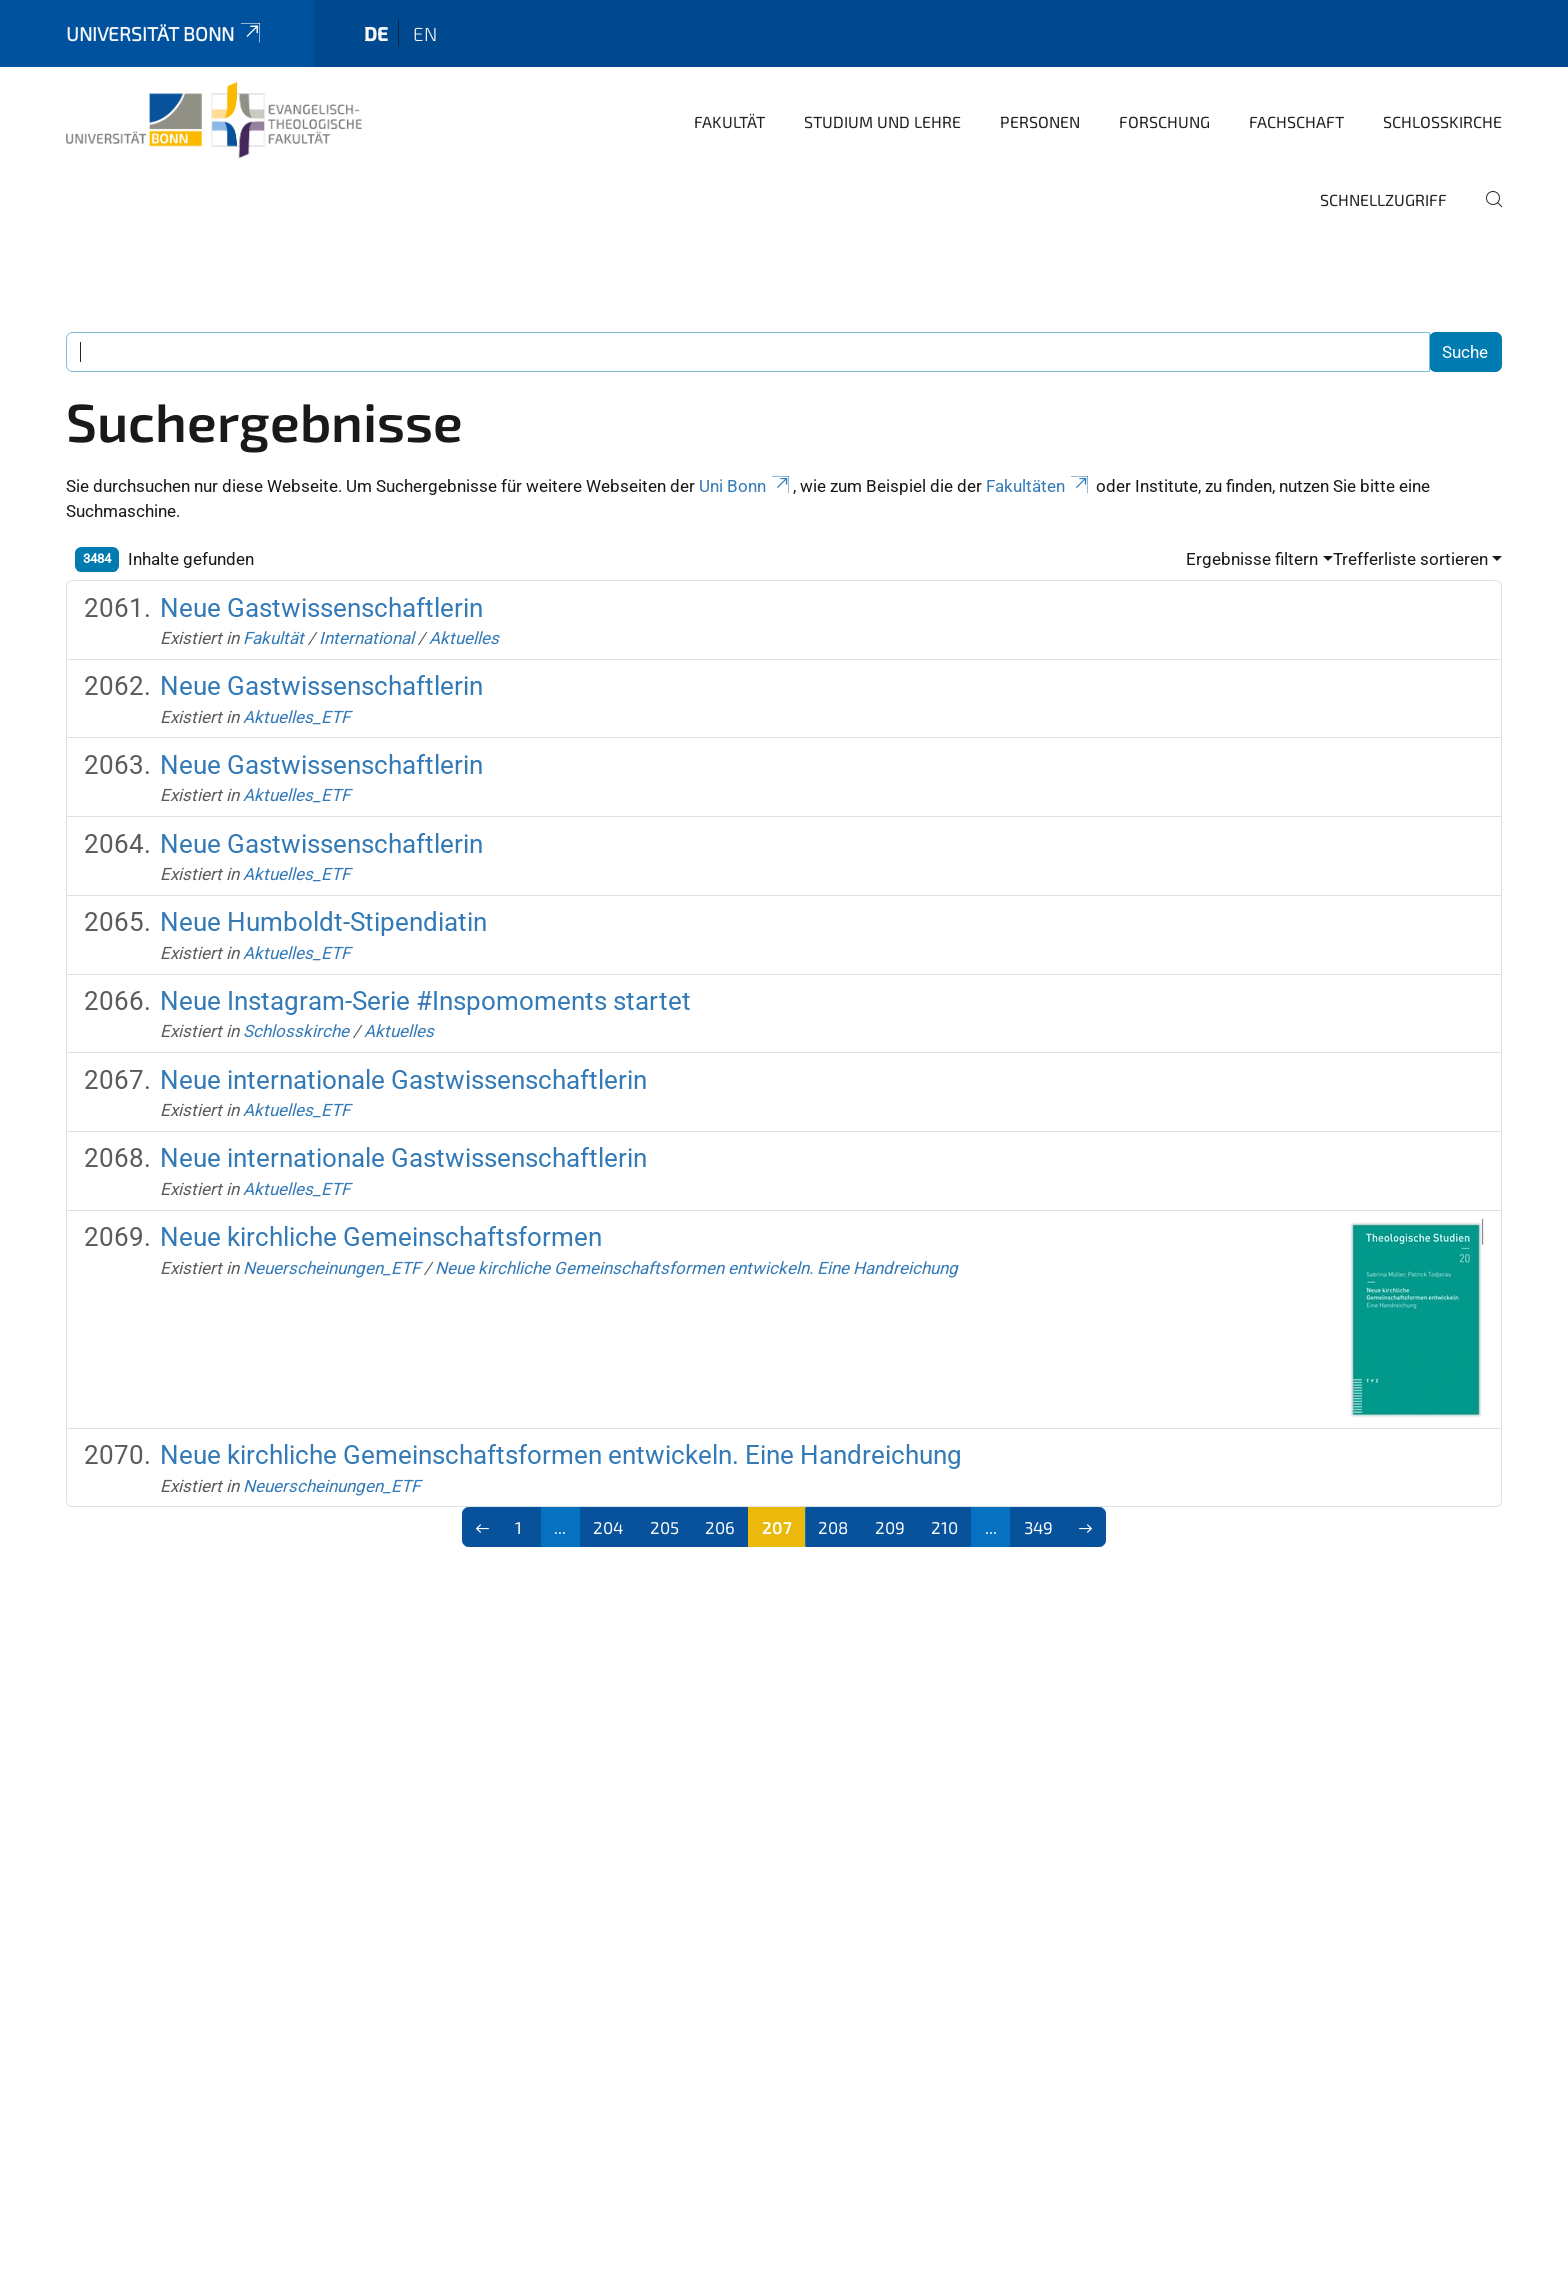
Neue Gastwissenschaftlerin (321, 608)
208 (833, 1527)
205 (664, 1527)
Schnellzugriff (1383, 199)
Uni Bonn (746, 486)
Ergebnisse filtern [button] (1252, 559)
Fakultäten (1039, 486)
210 (944, 1527)
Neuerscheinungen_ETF (331, 1268)
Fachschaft (1296, 121)
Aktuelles (464, 638)
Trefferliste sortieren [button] (1410, 559)
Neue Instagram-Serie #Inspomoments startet (425, 1001)
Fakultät (729, 121)
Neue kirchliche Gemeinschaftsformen (381, 1237)
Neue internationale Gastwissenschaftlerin (403, 1080)
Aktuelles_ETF (296, 717)
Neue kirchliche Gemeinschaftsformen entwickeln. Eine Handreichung (696, 1268)
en (425, 33)
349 (1038, 1527)
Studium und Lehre (882, 121)
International (366, 638)
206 (720, 1527)
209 (890, 1527)
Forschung (1164, 121)
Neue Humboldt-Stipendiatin (323, 922)
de (376, 33)
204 (608, 1527)
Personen (1040, 121)
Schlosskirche (1442, 121)
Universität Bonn (165, 33)
